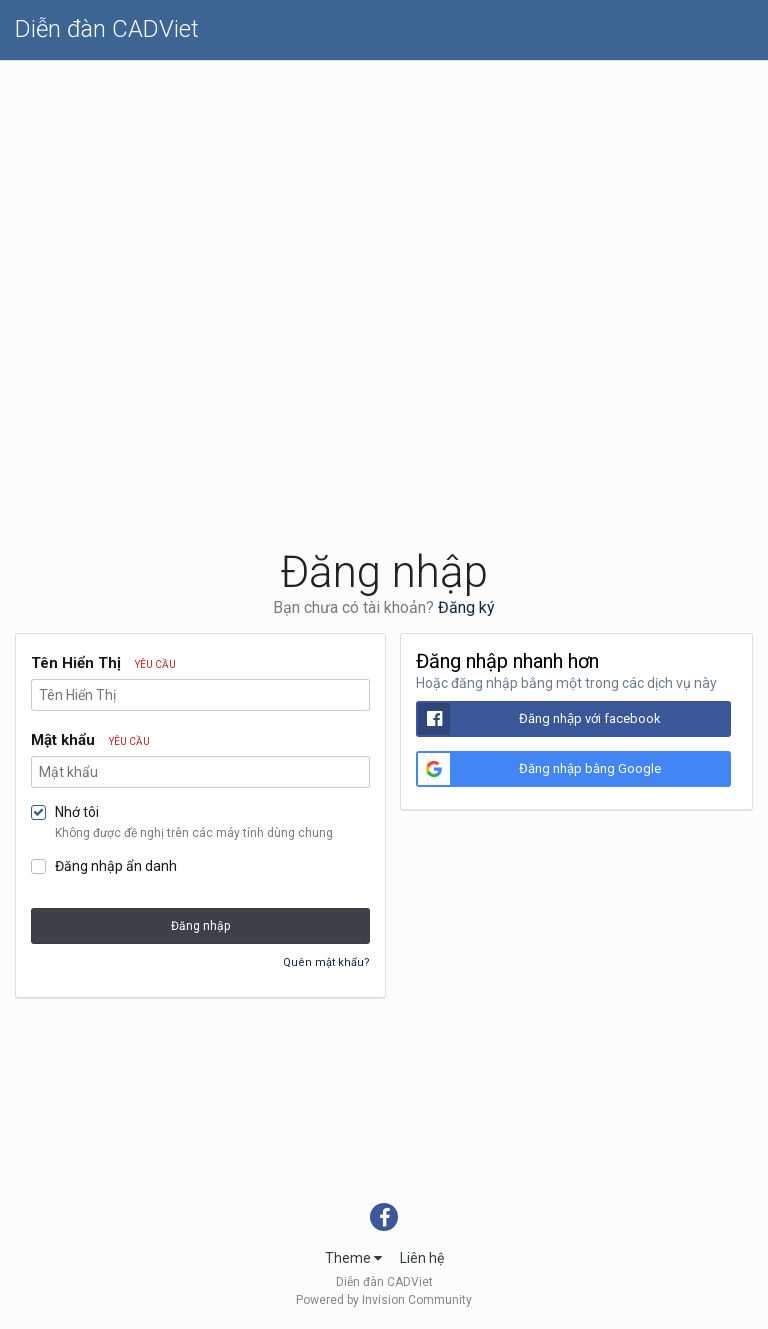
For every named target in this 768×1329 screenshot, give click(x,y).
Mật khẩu (90, 740)
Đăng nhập (200, 926)
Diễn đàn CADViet (107, 29)
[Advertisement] (384, 211)
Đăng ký (466, 607)
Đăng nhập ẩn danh (116, 866)
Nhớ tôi (77, 812)
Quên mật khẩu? (326, 962)
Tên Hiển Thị (103, 663)
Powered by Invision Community (384, 1300)
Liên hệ (422, 1258)
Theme (353, 1258)
